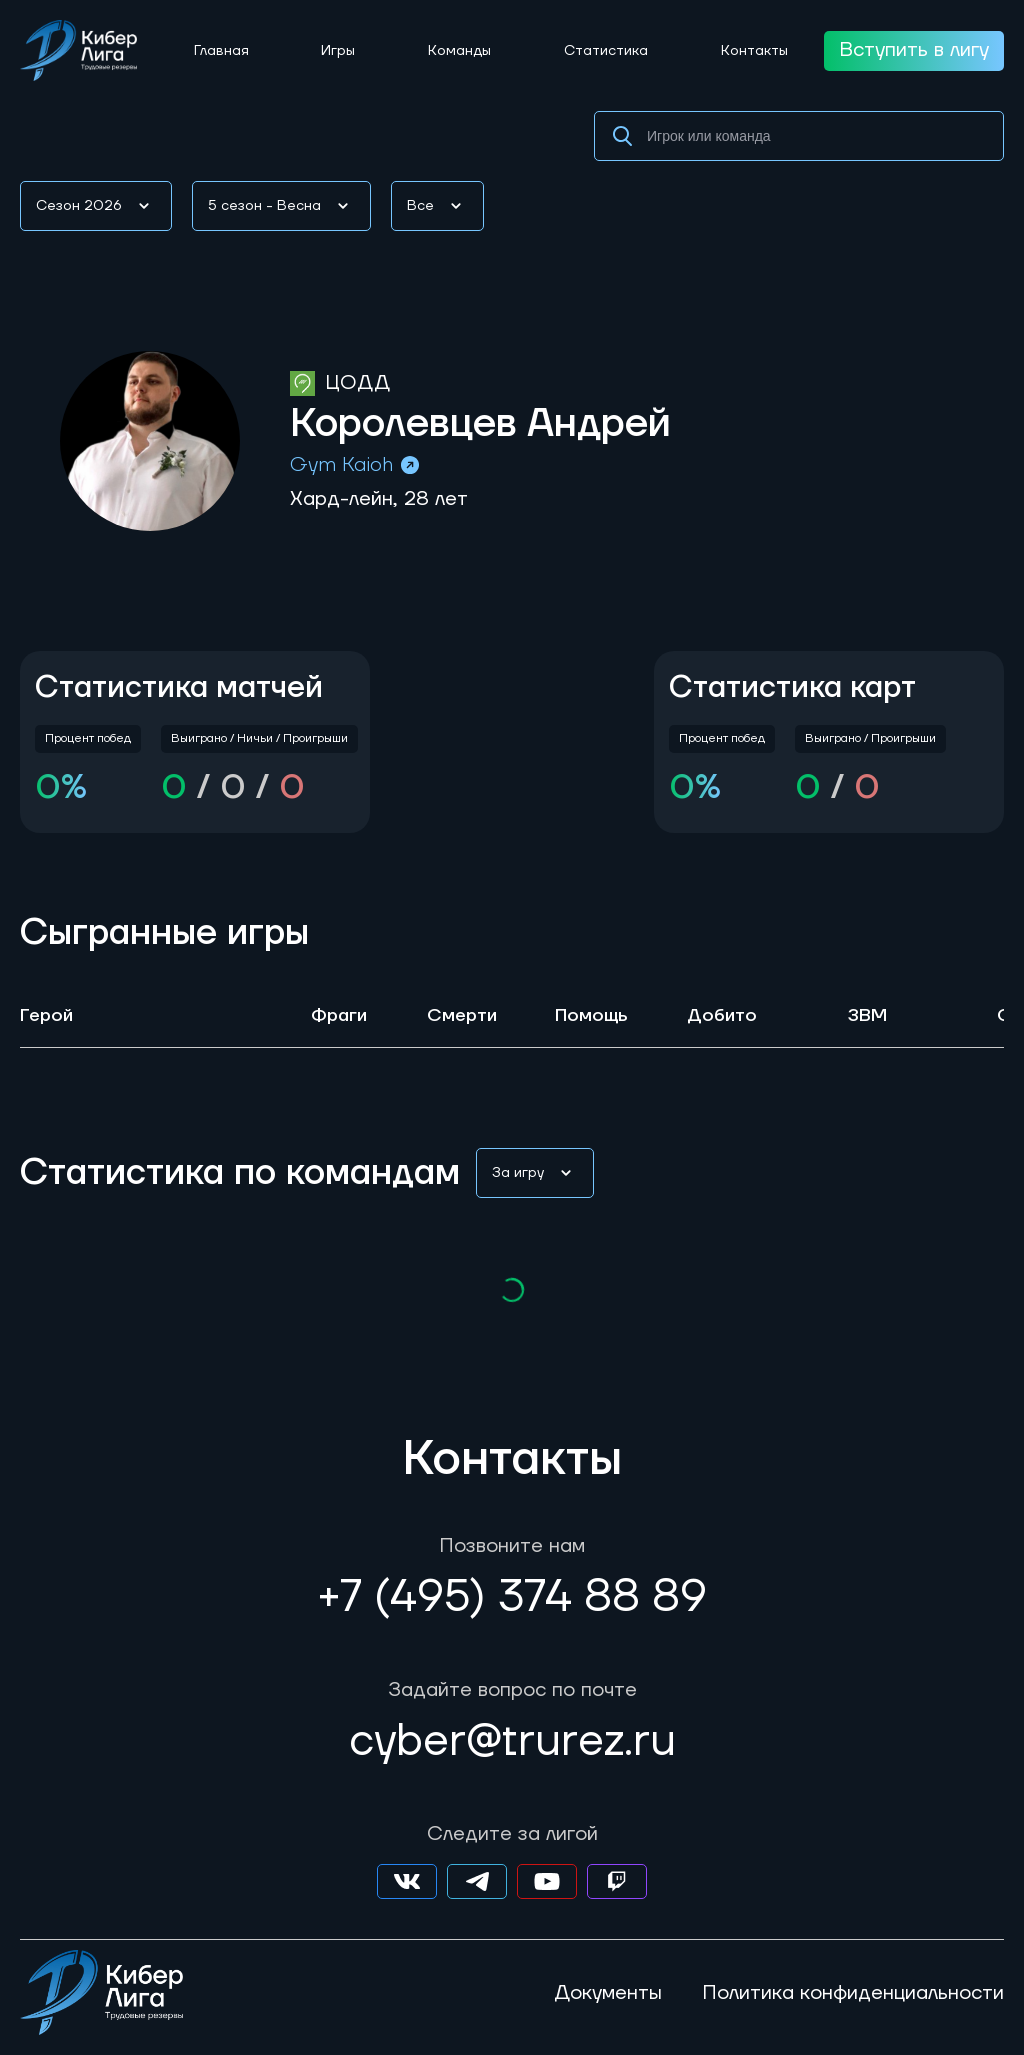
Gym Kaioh (356, 465)
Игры (338, 51)
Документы (608, 1993)
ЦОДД (357, 383)
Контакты (754, 51)
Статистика (606, 51)
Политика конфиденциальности (853, 1993)
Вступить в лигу (914, 50)
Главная (221, 51)
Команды (459, 51)
